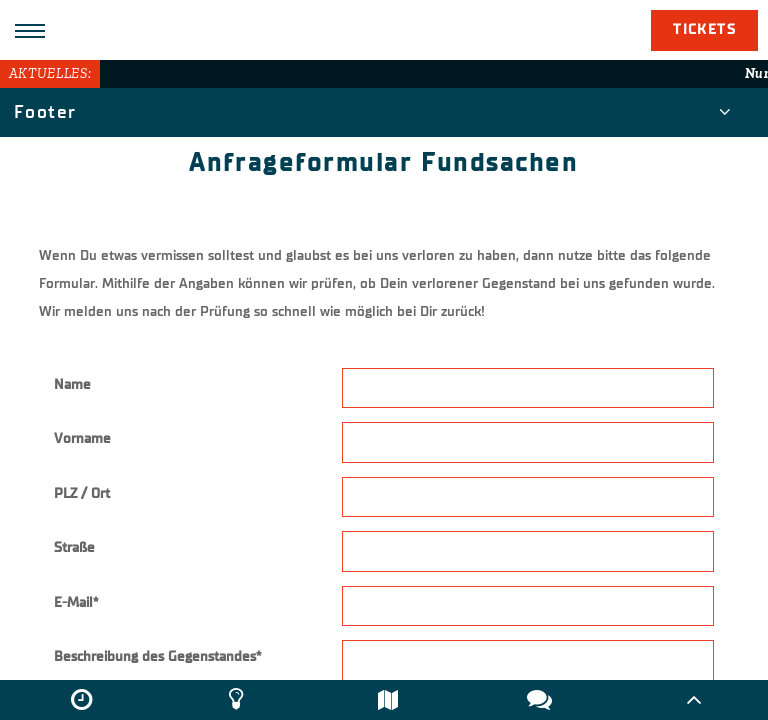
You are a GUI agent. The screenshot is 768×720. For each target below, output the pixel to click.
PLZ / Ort (82, 493)
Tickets (704, 29)
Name (72, 384)
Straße (74, 547)
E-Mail (76, 602)
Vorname (82, 438)
